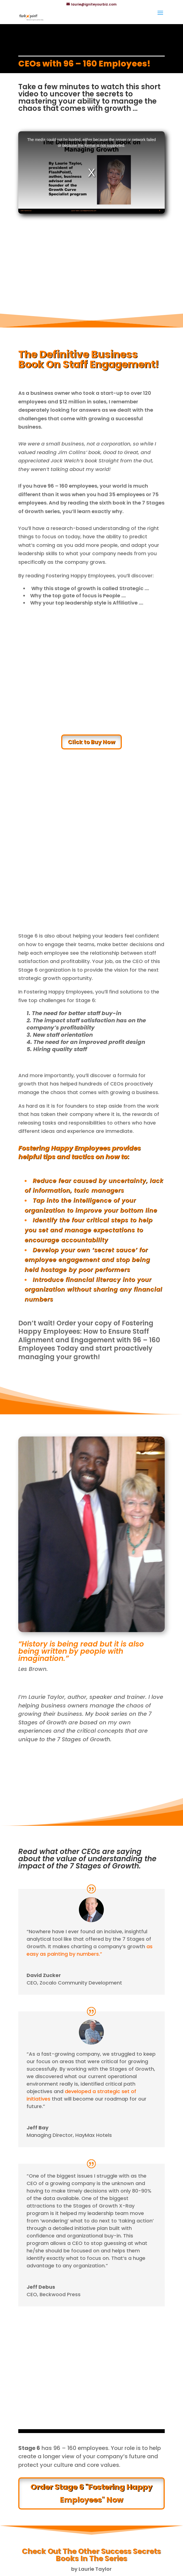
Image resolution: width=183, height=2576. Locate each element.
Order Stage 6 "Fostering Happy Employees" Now (91, 2493)
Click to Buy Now (91, 742)
